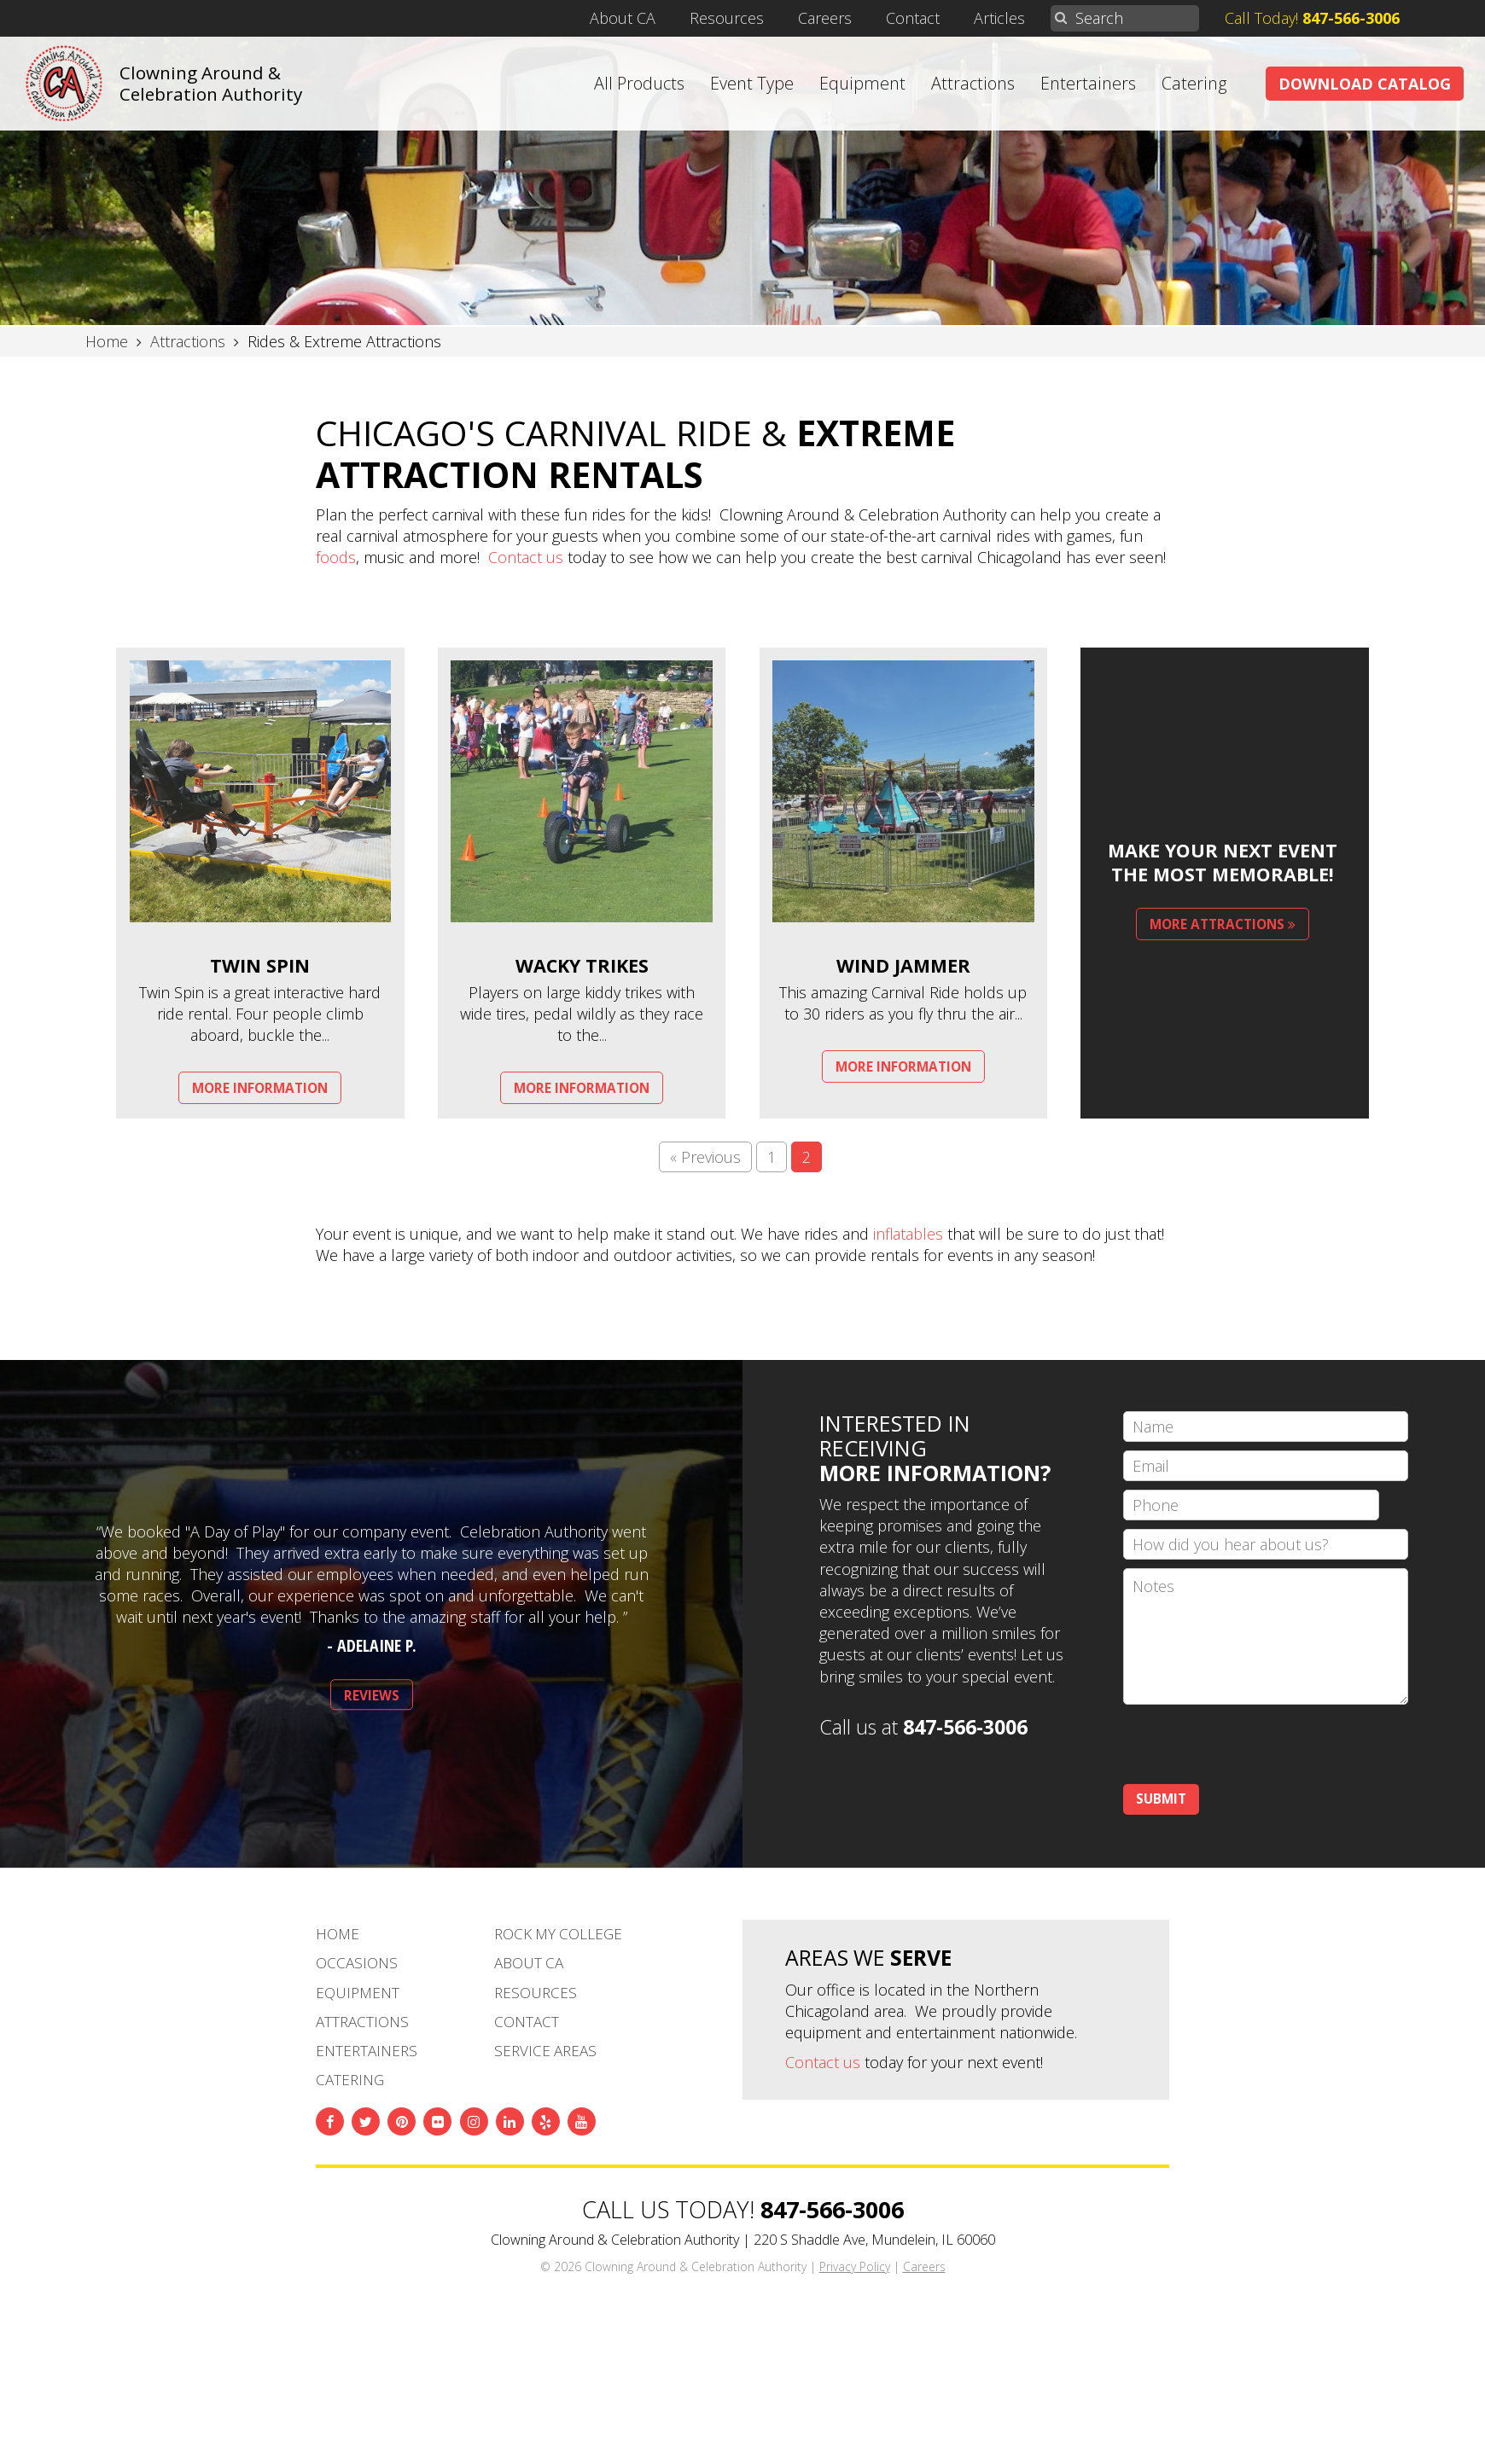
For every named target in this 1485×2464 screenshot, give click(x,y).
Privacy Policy (854, 2266)
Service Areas (545, 2050)
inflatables (908, 1233)
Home (337, 1934)
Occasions (357, 1963)
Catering (1194, 83)
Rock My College (558, 1934)
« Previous (705, 1157)
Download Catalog (1364, 83)
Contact (913, 18)
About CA (622, 18)
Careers (825, 18)
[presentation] (1253, 1746)
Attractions (973, 83)
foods (336, 557)
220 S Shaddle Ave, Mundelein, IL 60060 (874, 2239)
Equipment (862, 83)
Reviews (371, 1696)
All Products (639, 83)
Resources (727, 18)
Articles (999, 18)
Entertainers (1088, 83)
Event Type (752, 83)
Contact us (525, 557)
